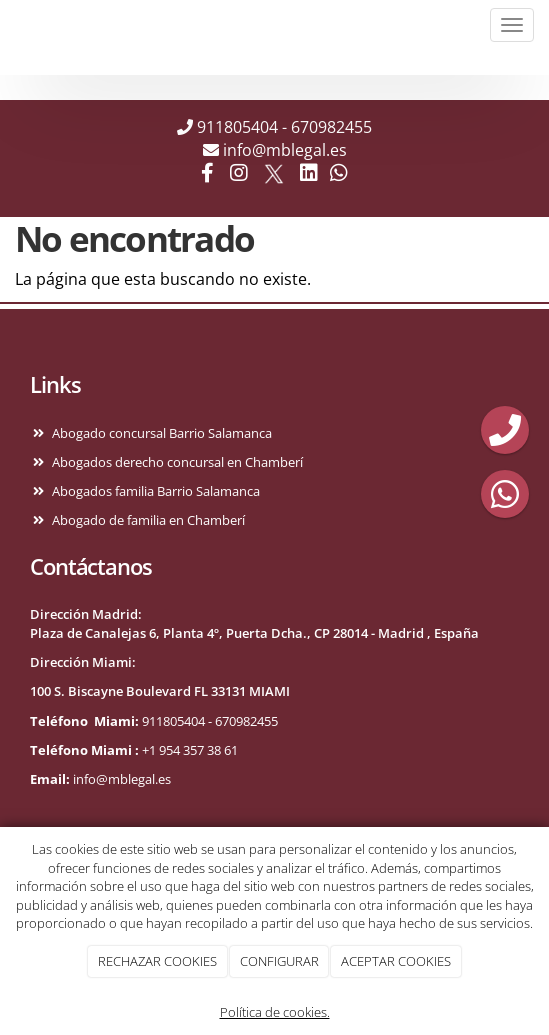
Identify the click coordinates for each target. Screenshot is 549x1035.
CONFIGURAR (279, 961)
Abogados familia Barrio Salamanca (153, 491)
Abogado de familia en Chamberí (145, 520)
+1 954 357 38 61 (190, 750)
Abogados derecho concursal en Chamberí (174, 462)
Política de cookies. (275, 1012)
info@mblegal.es (285, 150)
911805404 (237, 127)
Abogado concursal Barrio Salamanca (159, 433)
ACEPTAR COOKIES (396, 961)
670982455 (331, 127)
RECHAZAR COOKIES (157, 961)
